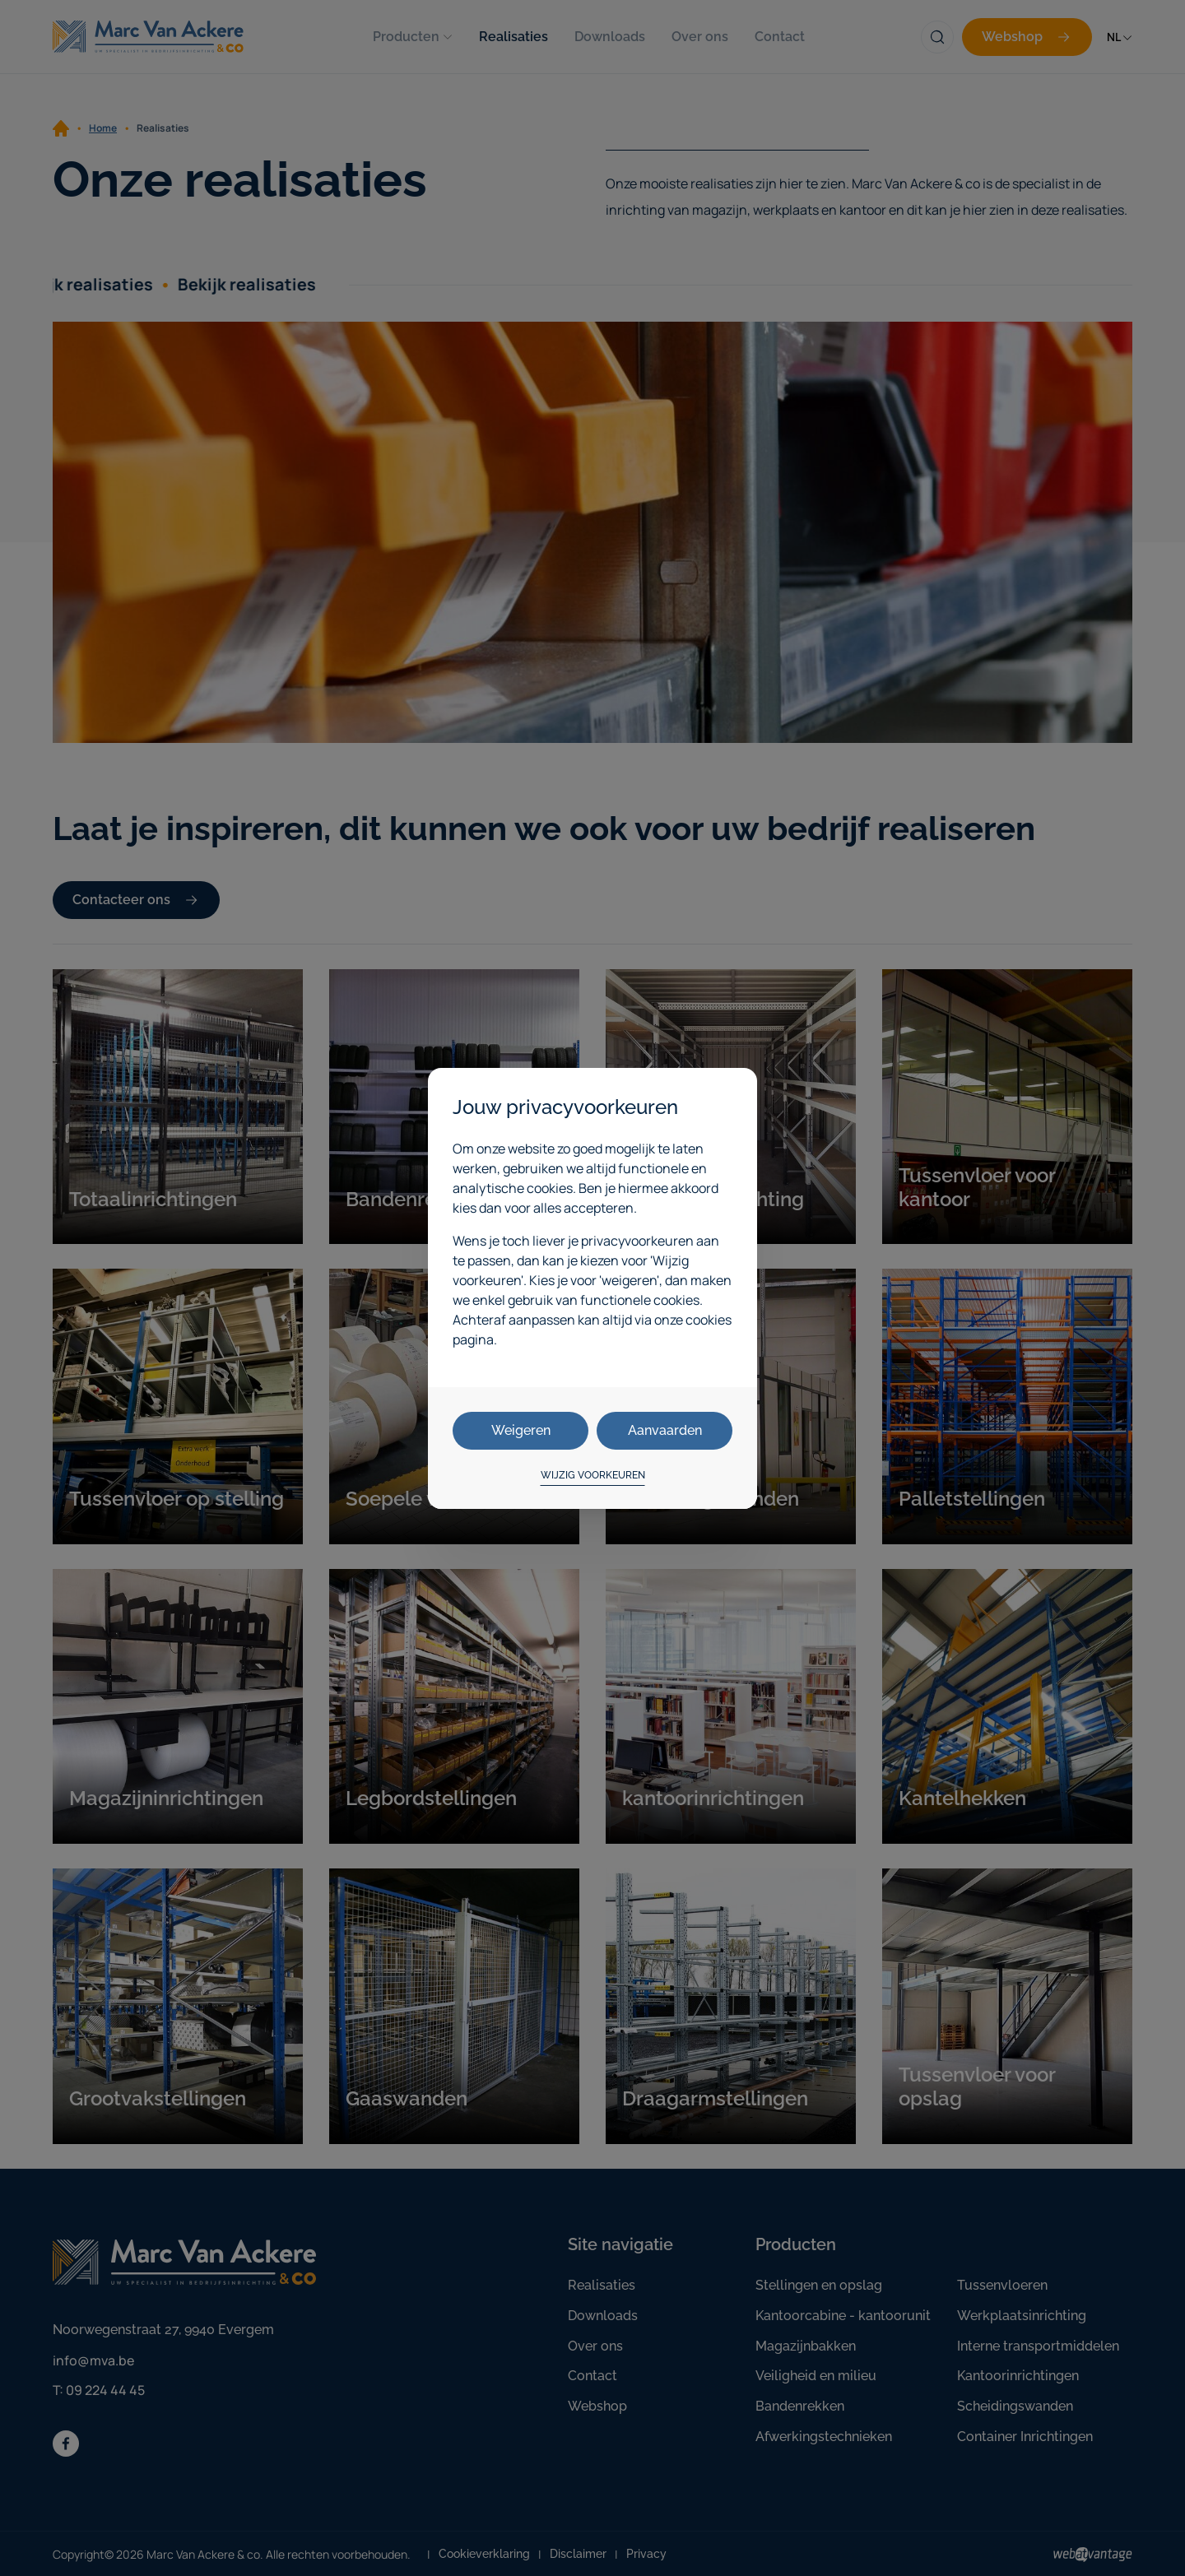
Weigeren (521, 1430)
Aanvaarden (665, 1430)
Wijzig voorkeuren (593, 1475)
